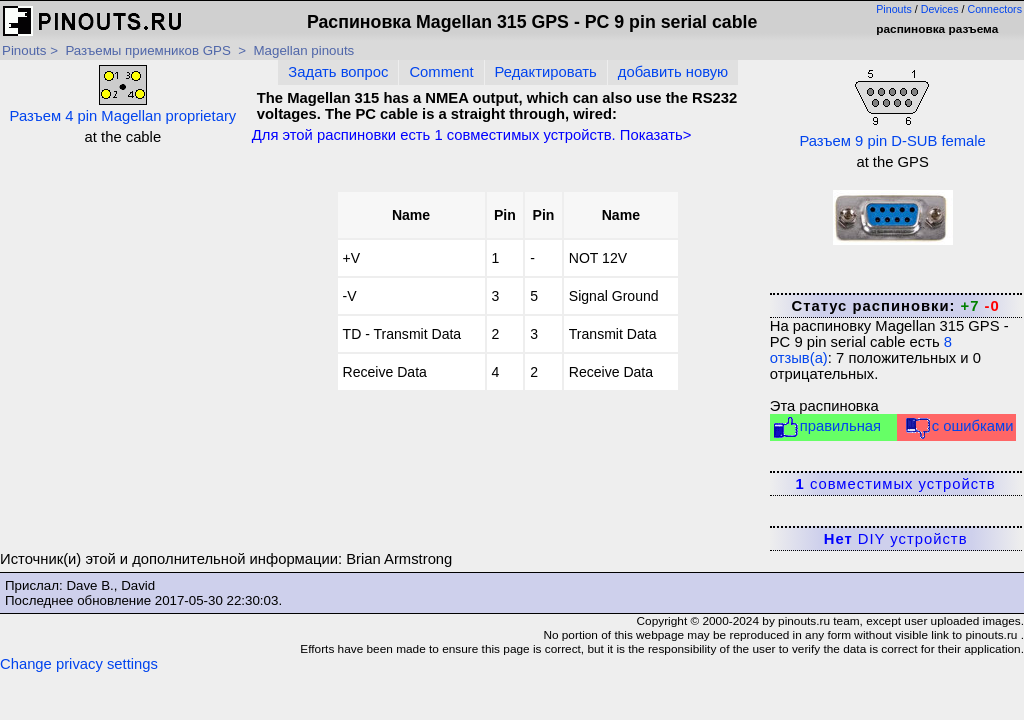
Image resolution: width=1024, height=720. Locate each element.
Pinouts (894, 9)
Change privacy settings (79, 664)
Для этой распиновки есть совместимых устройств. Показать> (472, 135)
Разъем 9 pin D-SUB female (892, 107)
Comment (441, 72)
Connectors (995, 9)
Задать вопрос (338, 72)
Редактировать (546, 72)
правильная (826, 427)
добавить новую (673, 72)
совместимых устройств (896, 484)
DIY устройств (896, 539)
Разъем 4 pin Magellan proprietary (123, 94)
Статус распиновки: (895, 306)
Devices (940, 9)
